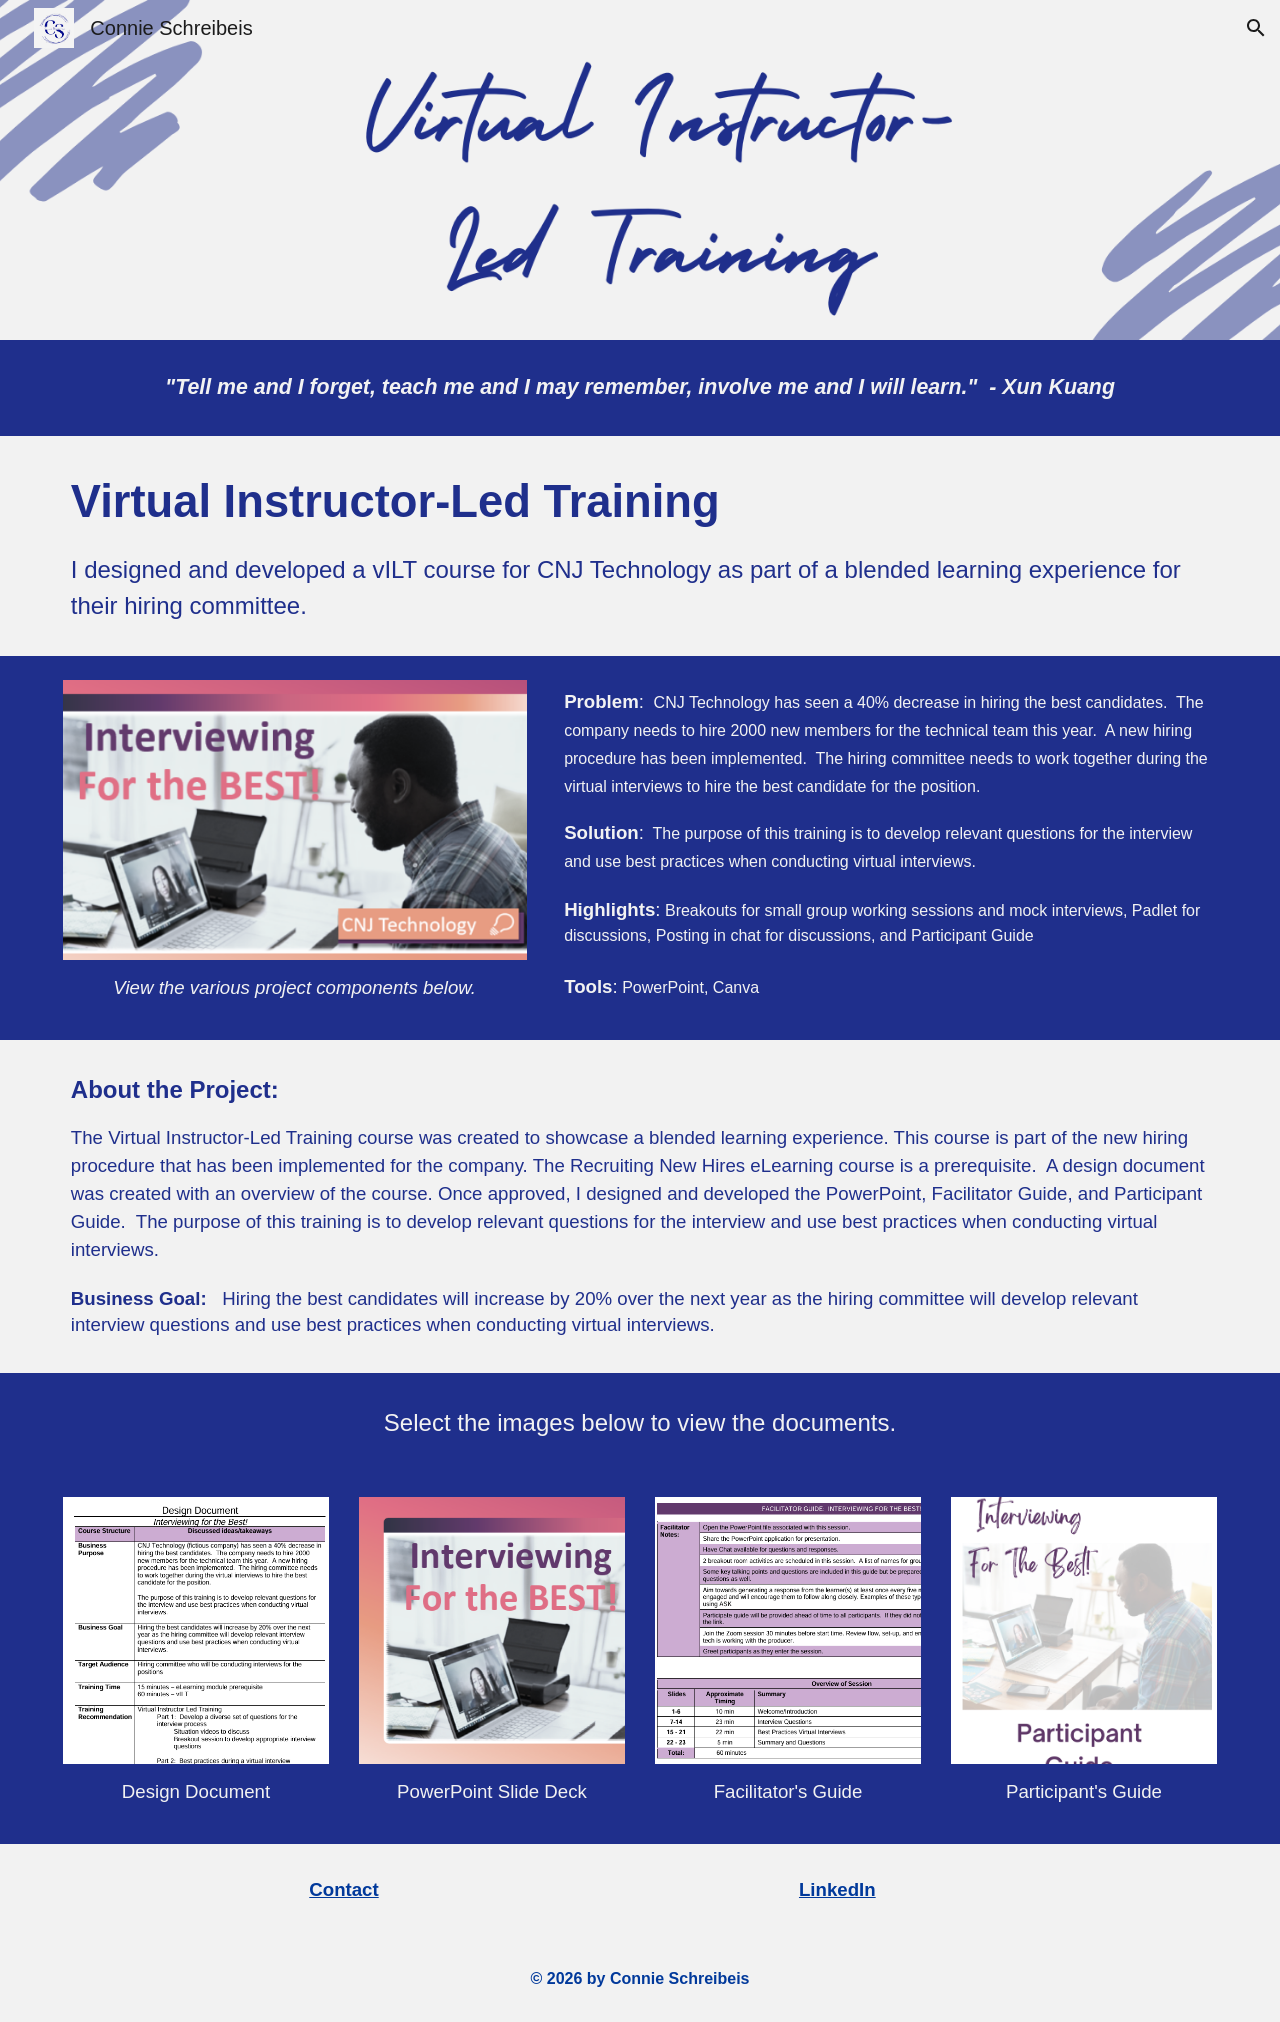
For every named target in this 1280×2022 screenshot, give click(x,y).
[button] (1256, 28)
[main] (640, 388)
